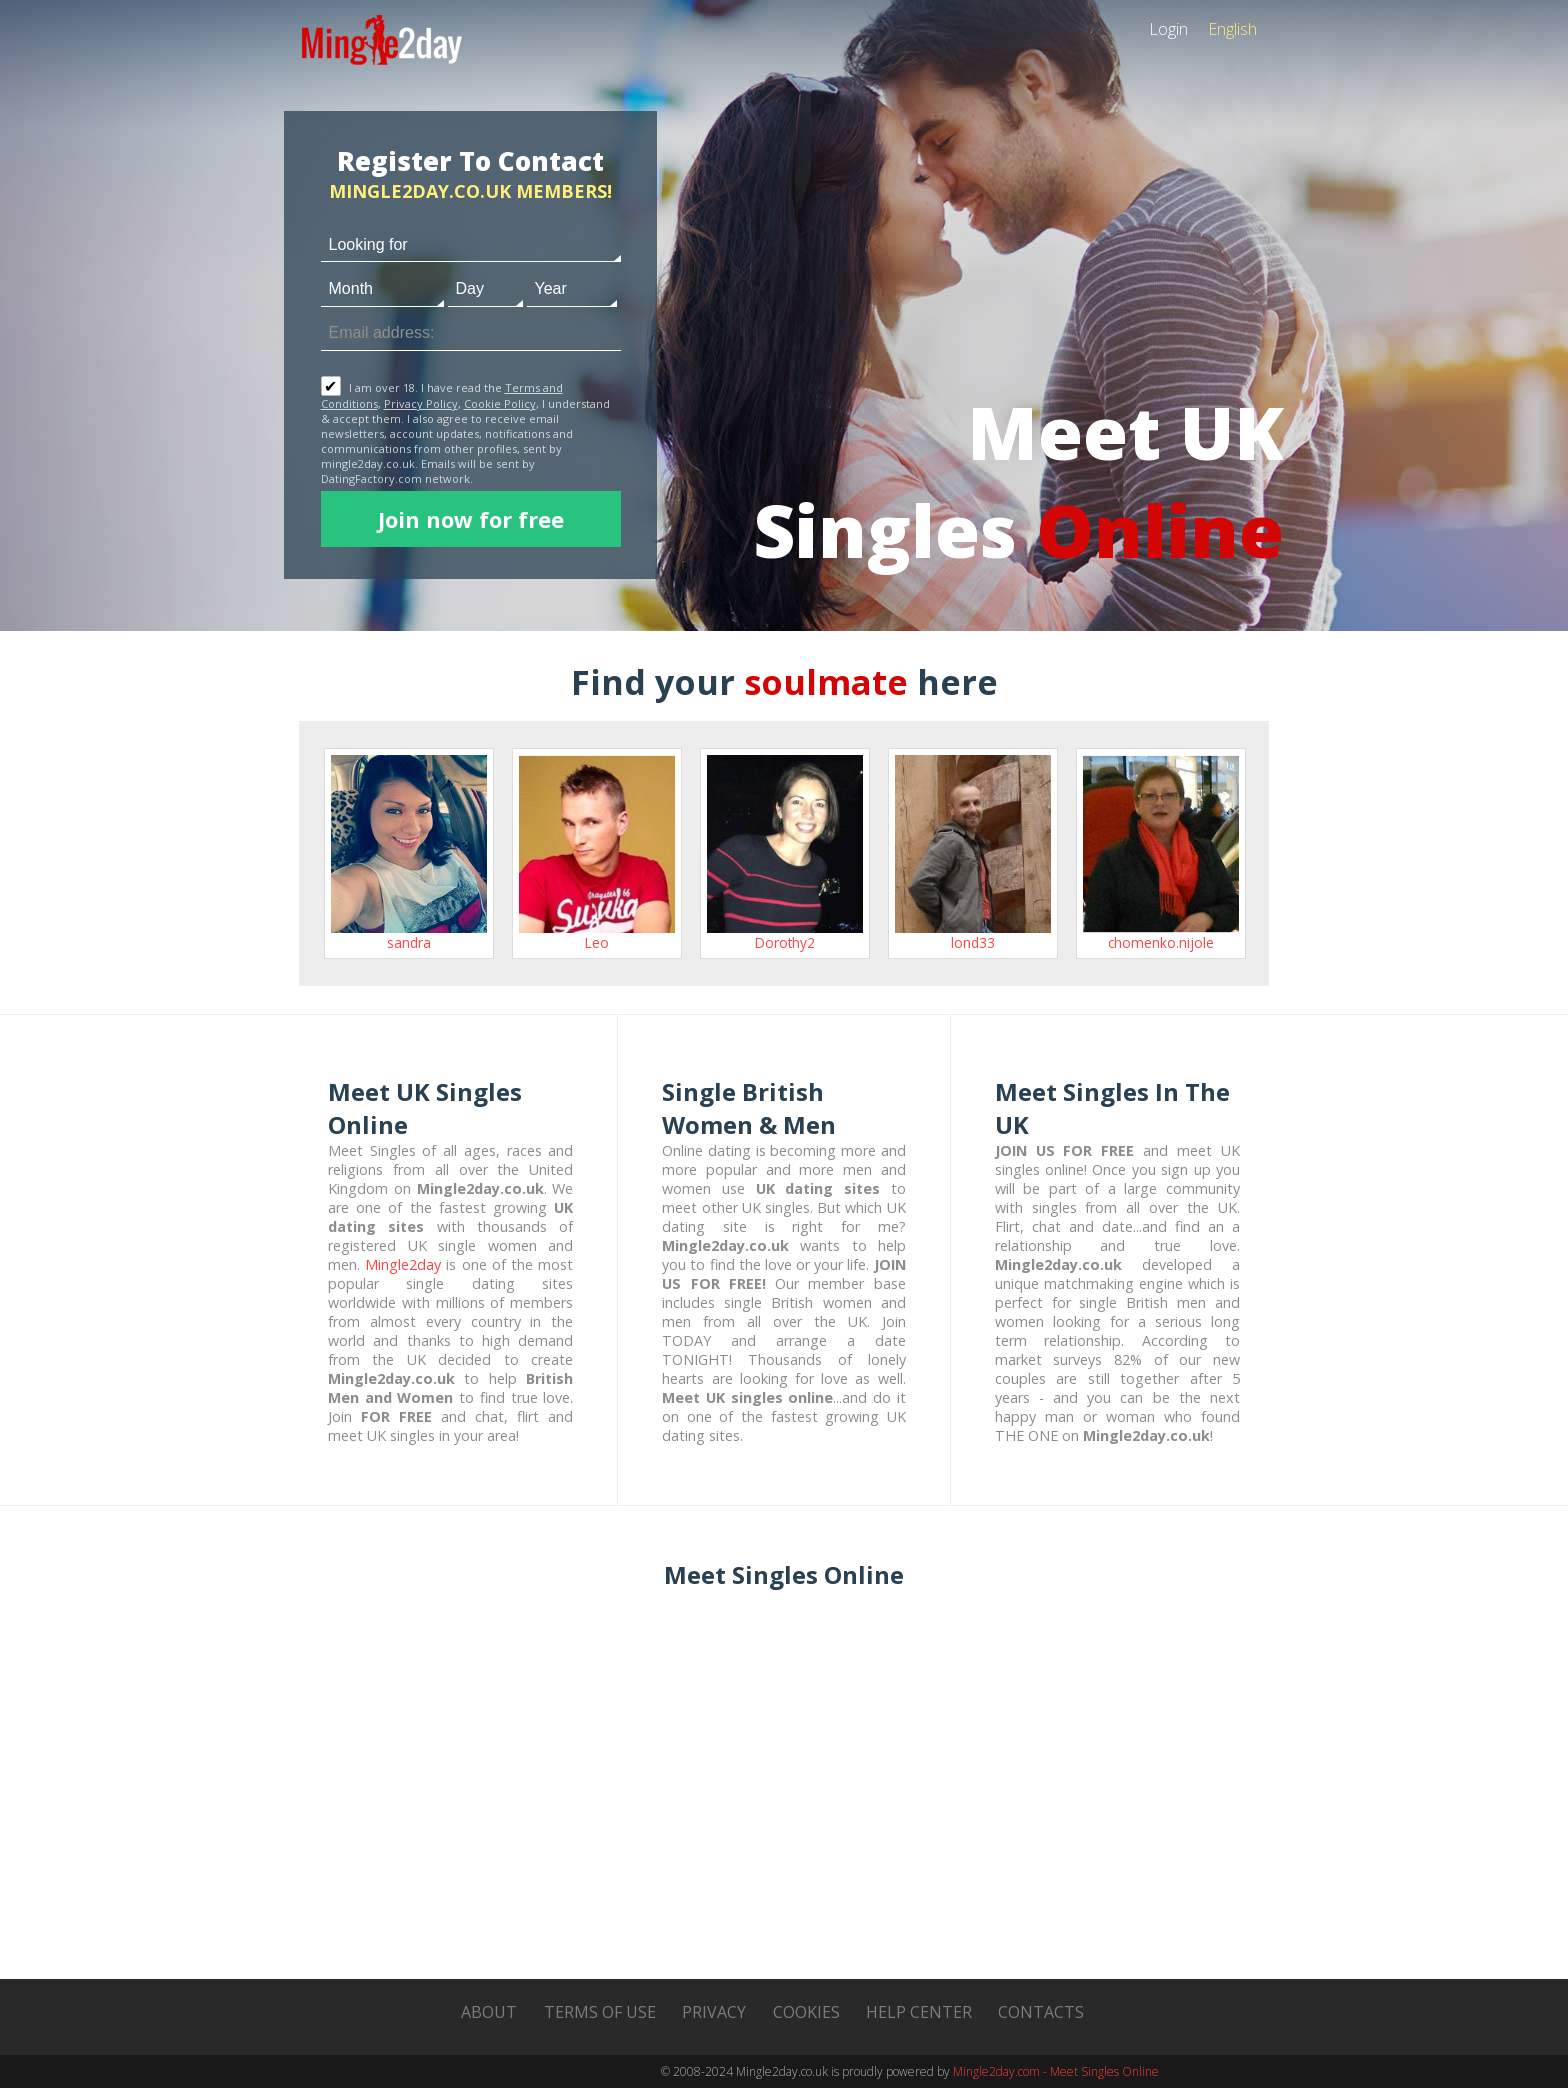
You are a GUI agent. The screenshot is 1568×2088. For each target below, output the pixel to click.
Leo (597, 942)
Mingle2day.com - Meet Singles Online (1056, 2071)
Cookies (806, 2012)
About (489, 2012)
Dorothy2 (785, 942)
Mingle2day (403, 1264)
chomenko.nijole (1161, 942)
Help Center (919, 2012)
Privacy (714, 2012)
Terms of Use (600, 2012)
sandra (409, 942)
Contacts (1041, 2012)
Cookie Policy (500, 403)
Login (1168, 29)
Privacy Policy (421, 403)
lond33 (973, 942)
